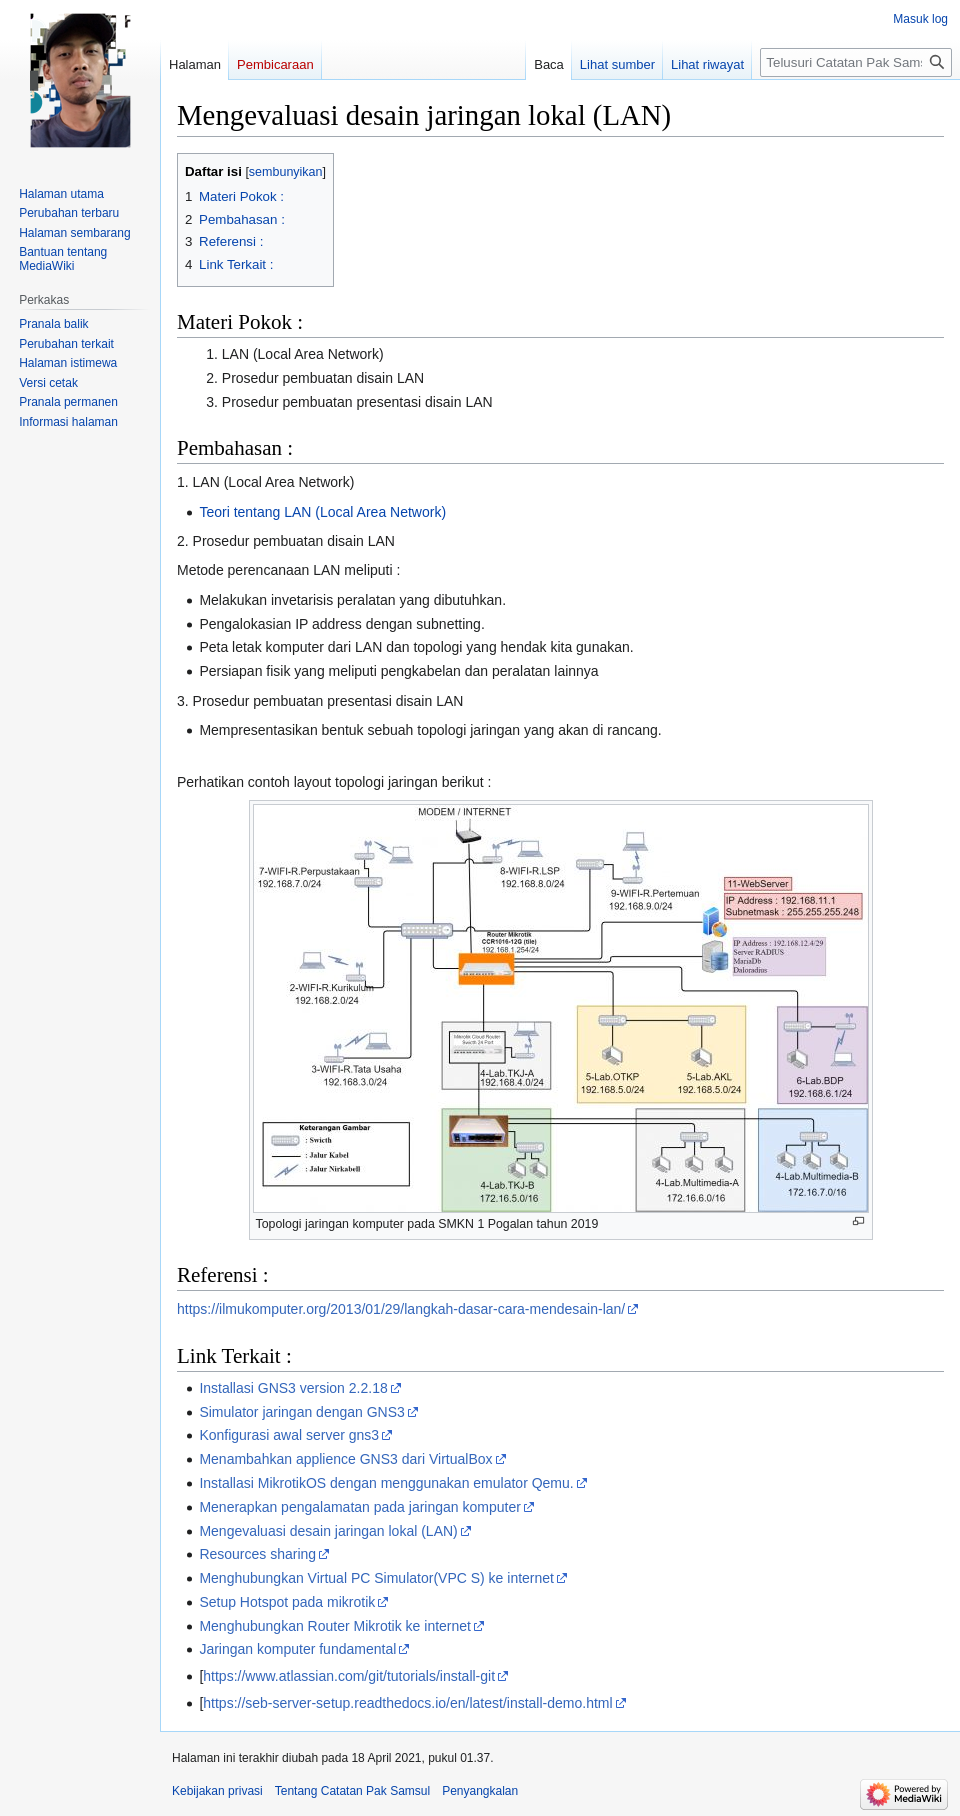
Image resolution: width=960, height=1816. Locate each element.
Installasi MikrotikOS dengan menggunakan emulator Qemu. (386, 1483)
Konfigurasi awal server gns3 (289, 1435)
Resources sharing (257, 1554)
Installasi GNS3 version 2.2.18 (293, 1388)
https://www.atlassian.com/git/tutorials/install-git (349, 1676)
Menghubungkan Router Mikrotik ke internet (335, 1626)
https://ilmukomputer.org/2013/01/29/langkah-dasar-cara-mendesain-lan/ (401, 1309)
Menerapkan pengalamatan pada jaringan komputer (359, 1507)
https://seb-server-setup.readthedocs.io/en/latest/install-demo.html (407, 1703)
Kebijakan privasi (217, 1791)
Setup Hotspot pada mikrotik (287, 1602)
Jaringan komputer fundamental (297, 1649)
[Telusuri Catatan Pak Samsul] (856, 62)
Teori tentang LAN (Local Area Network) (322, 512)
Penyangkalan (480, 1791)
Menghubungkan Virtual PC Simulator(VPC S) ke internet (376, 1578)
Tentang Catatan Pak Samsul (352, 1791)
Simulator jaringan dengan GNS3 (301, 1412)
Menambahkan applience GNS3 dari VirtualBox (345, 1459)
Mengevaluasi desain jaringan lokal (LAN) (328, 1531)
